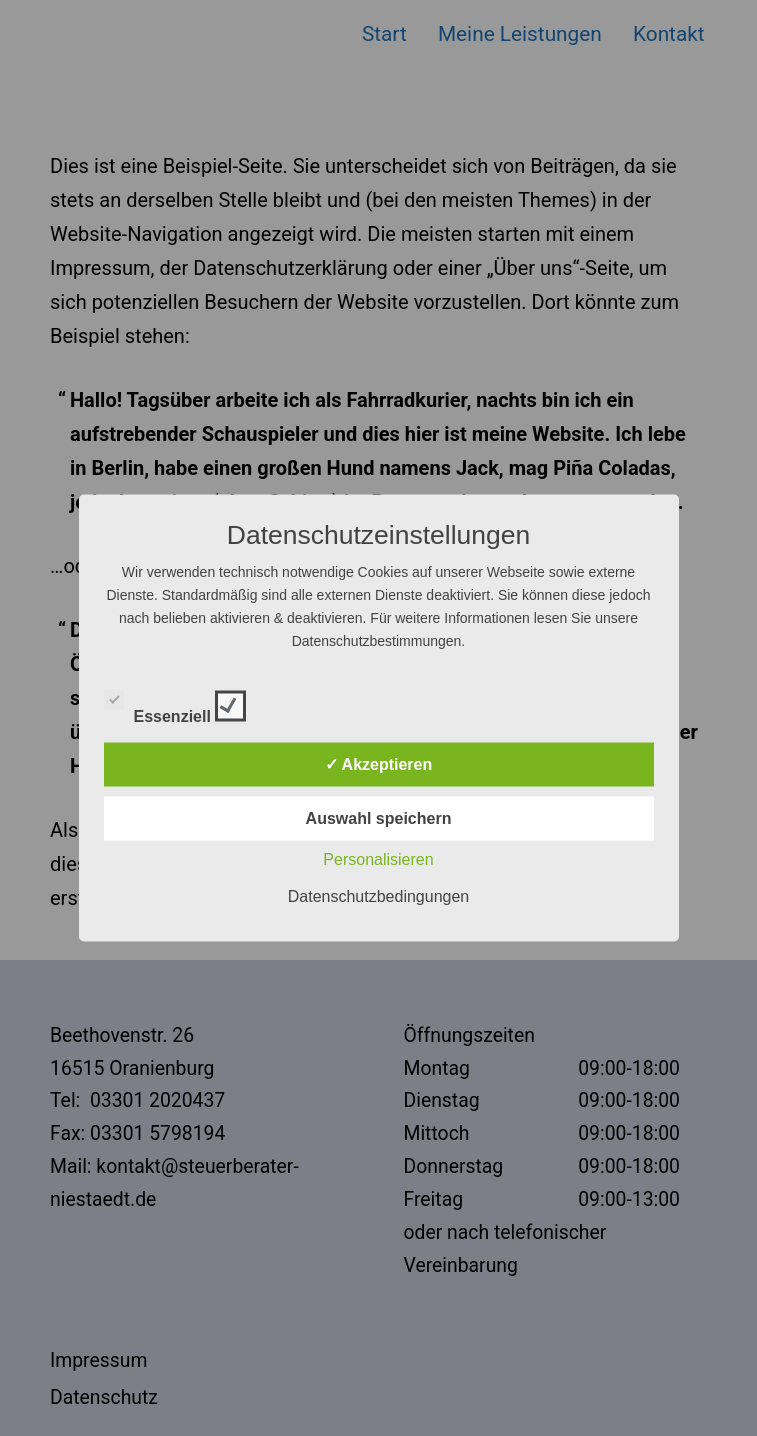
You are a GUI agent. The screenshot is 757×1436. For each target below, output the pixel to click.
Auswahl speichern (379, 818)
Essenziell (175, 703)
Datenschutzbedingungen (378, 896)
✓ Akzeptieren (379, 764)
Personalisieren (378, 859)
